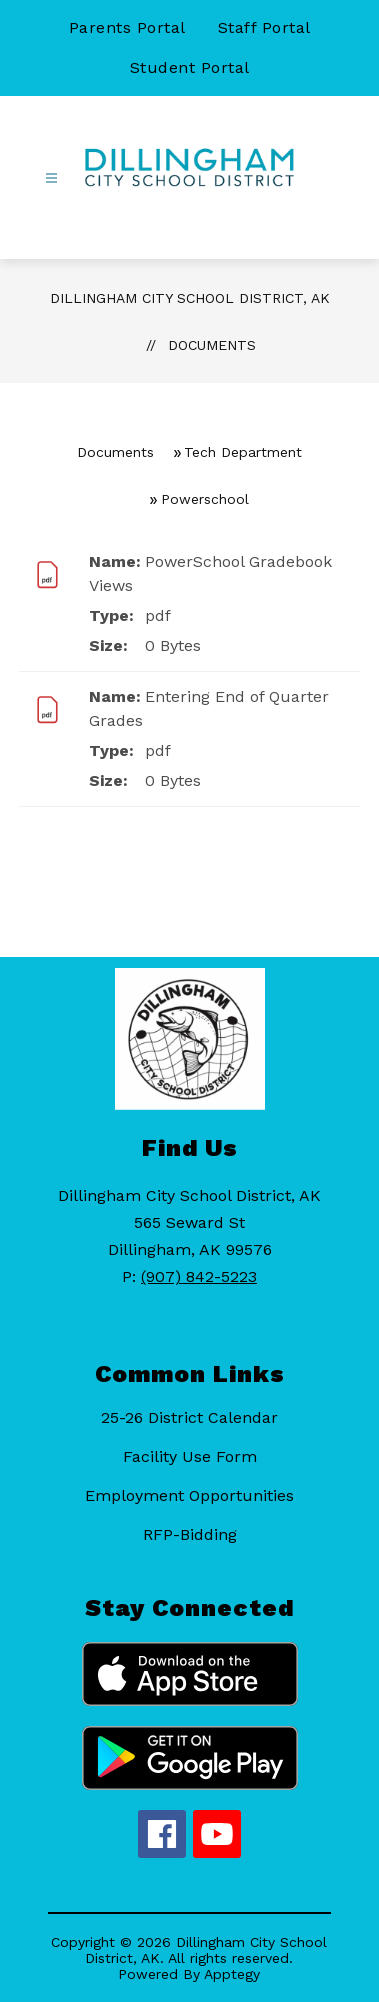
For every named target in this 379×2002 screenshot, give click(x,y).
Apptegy (232, 1974)
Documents (212, 345)
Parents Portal (127, 27)
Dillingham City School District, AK (190, 298)
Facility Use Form (190, 1456)
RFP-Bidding (190, 1534)
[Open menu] (51, 178)
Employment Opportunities (189, 1495)
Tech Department (243, 452)
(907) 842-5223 (199, 1276)
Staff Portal (264, 27)
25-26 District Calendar (189, 1417)
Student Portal (190, 67)
